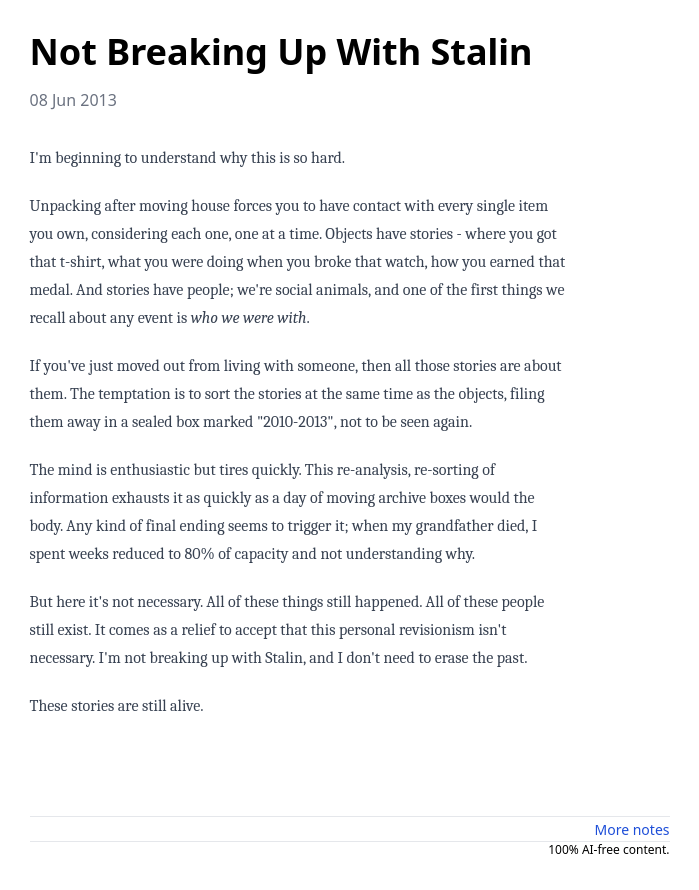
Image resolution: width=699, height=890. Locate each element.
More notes (632, 829)
